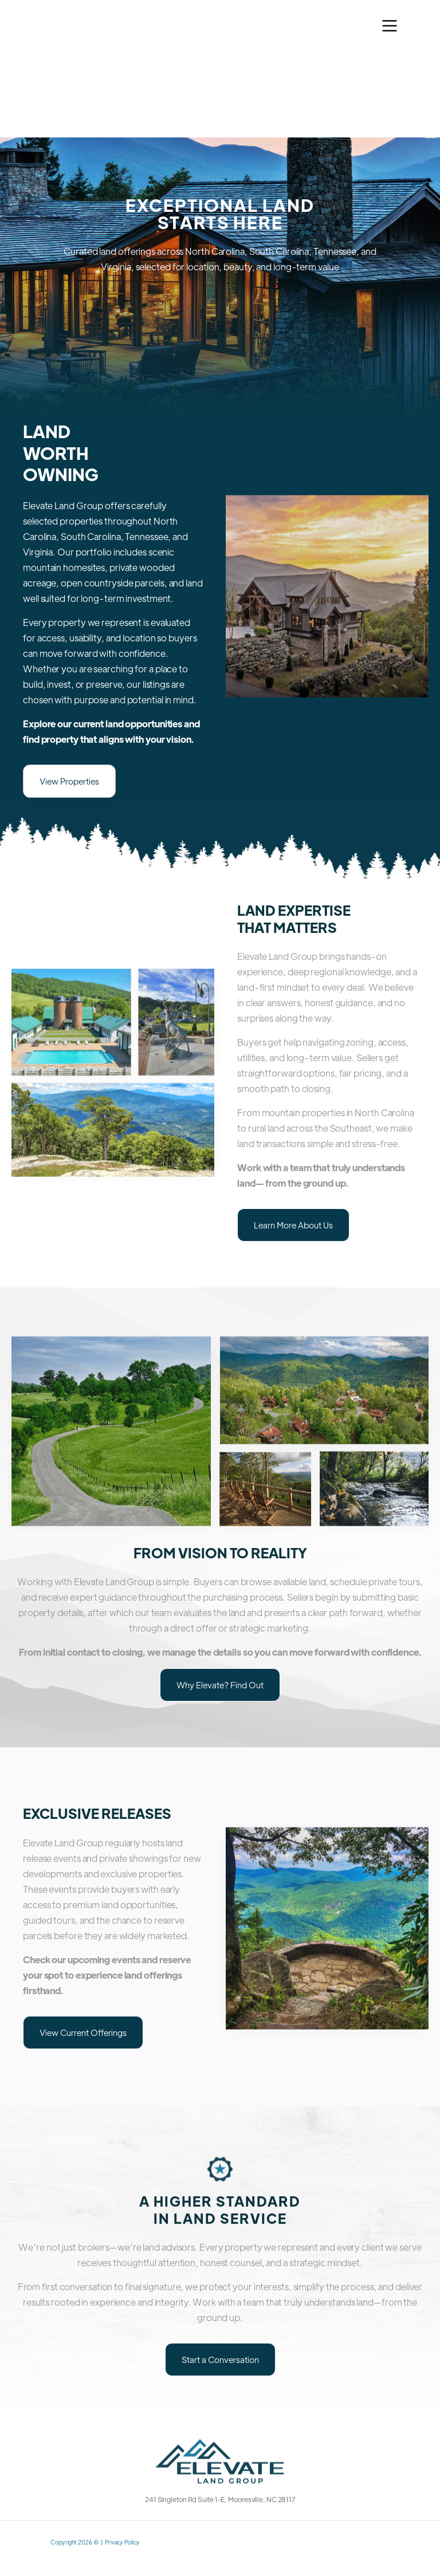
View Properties (69, 780)
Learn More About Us (293, 1224)
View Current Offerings (83, 2031)
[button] (389, 26)
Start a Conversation (220, 2359)
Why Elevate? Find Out (220, 1684)
